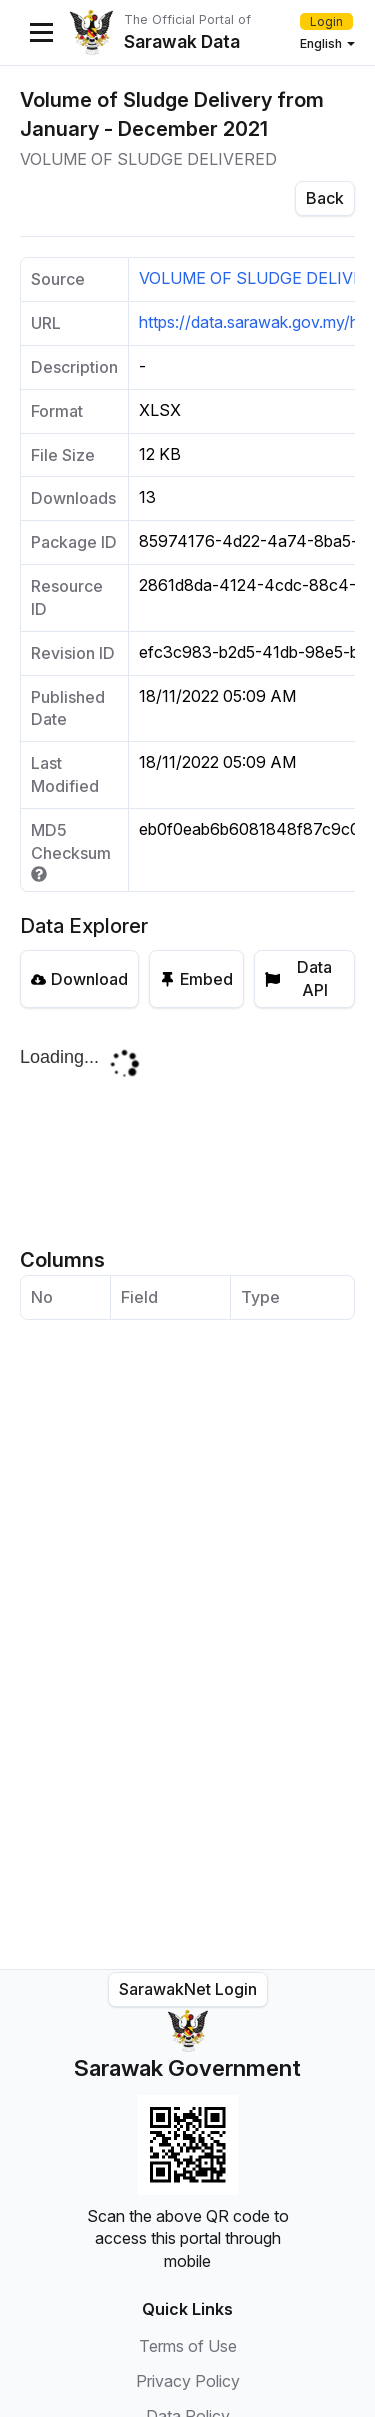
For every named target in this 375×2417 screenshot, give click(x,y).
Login (326, 21)
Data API (298, 978)
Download (79, 979)
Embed (196, 979)
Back (325, 198)
